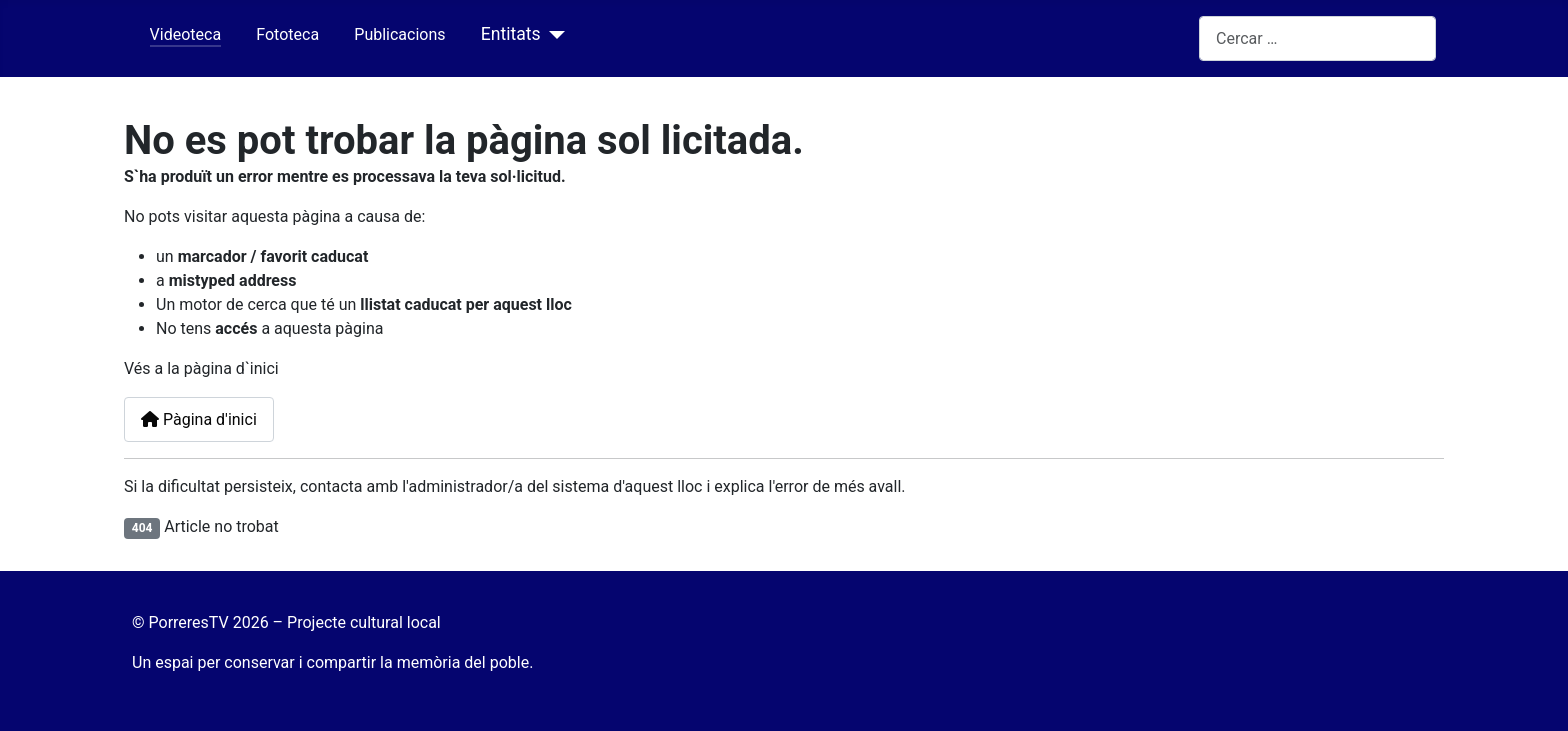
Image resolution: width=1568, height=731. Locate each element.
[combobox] (1317, 38)
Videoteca (186, 34)
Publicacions (399, 34)
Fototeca (287, 34)
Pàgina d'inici (199, 419)
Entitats (511, 34)
